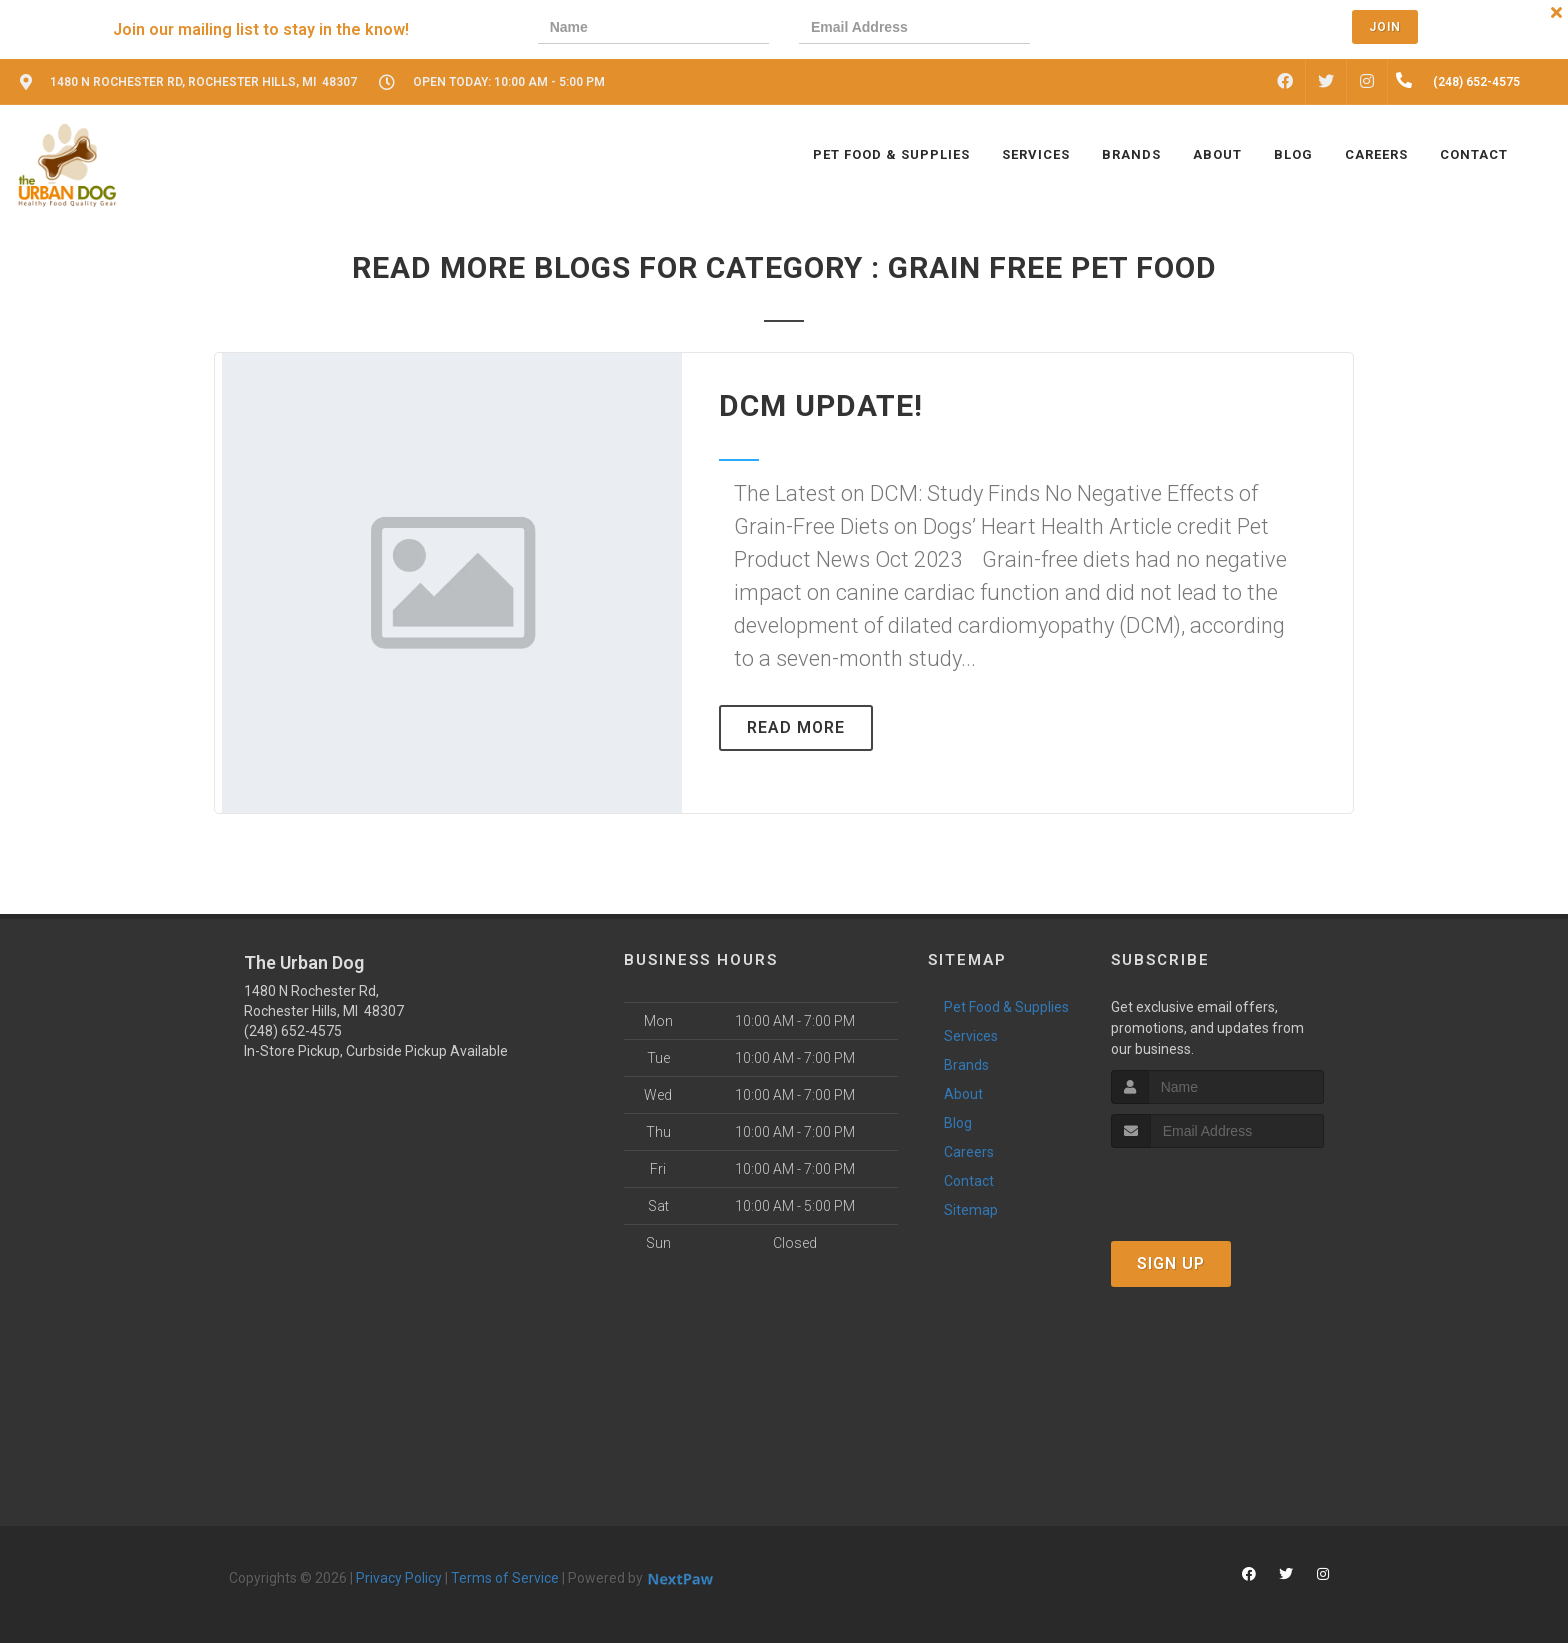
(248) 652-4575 (293, 1031)
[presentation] (1129, 29)
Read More (796, 727)
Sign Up (1171, 1263)
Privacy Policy (399, 1578)
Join (1385, 27)
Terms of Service (505, 1578)
